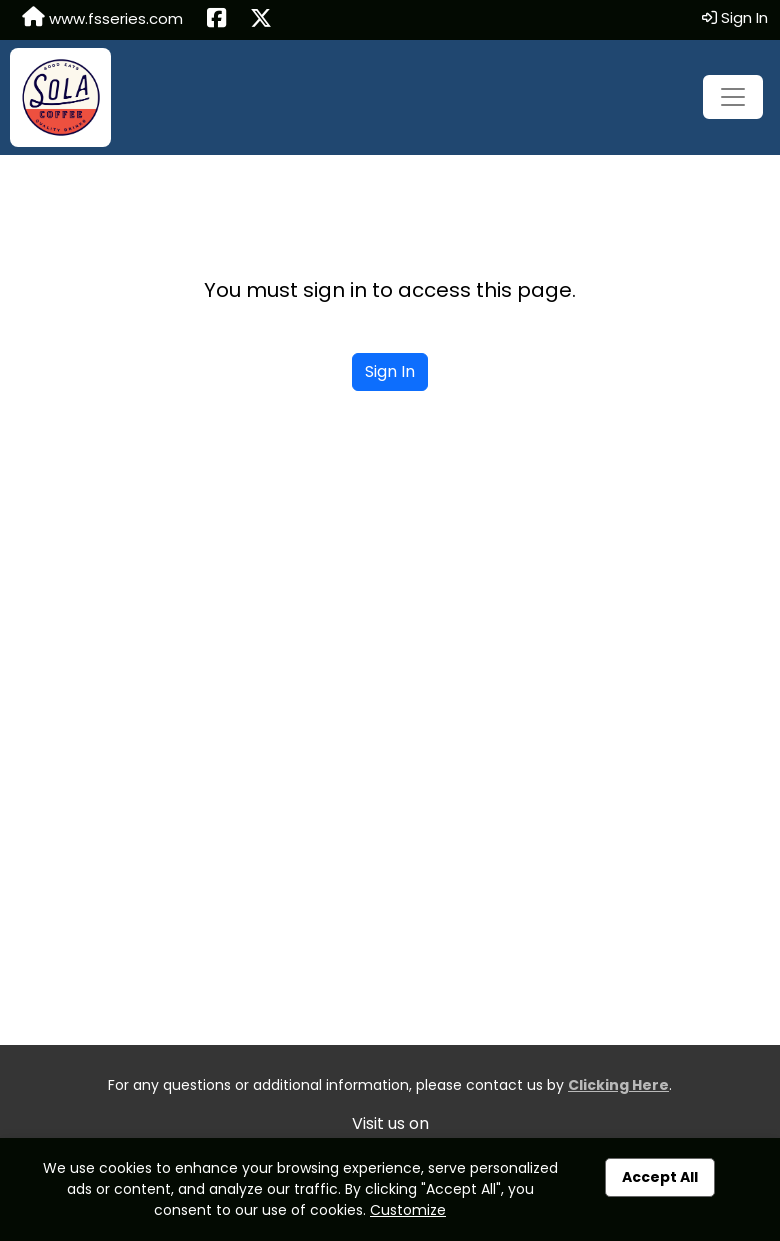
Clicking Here (618, 1085)
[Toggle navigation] (733, 97)
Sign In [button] (735, 17)
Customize (408, 1210)
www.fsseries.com (102, 18)
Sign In (390, 371)
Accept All (660, 1177)
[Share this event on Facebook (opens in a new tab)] (216, 20)
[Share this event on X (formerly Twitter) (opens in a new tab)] (261, 20)
